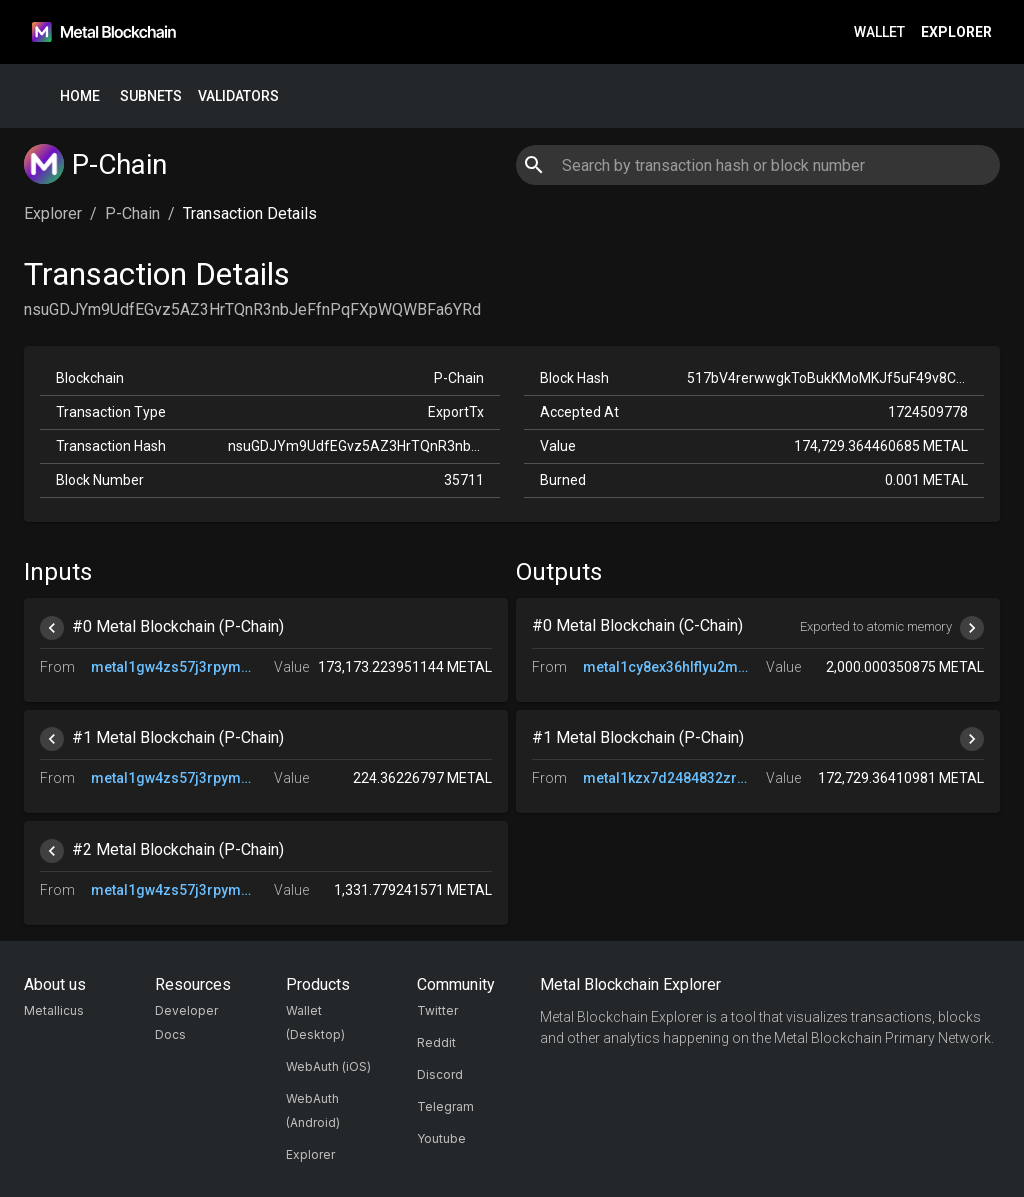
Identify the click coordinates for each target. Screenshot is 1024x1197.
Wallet (879, 32)
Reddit (436, 1042)
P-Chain (132, 213)
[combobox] (757, 165)
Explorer (956, 32)
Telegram (445, 1106)
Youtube (441, 1138)
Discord (440, 1074)
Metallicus (54, 1010)
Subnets (151, 96)
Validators (238, 96)
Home (80, 96)
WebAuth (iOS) (328, 1066)
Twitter (437, 1010)
